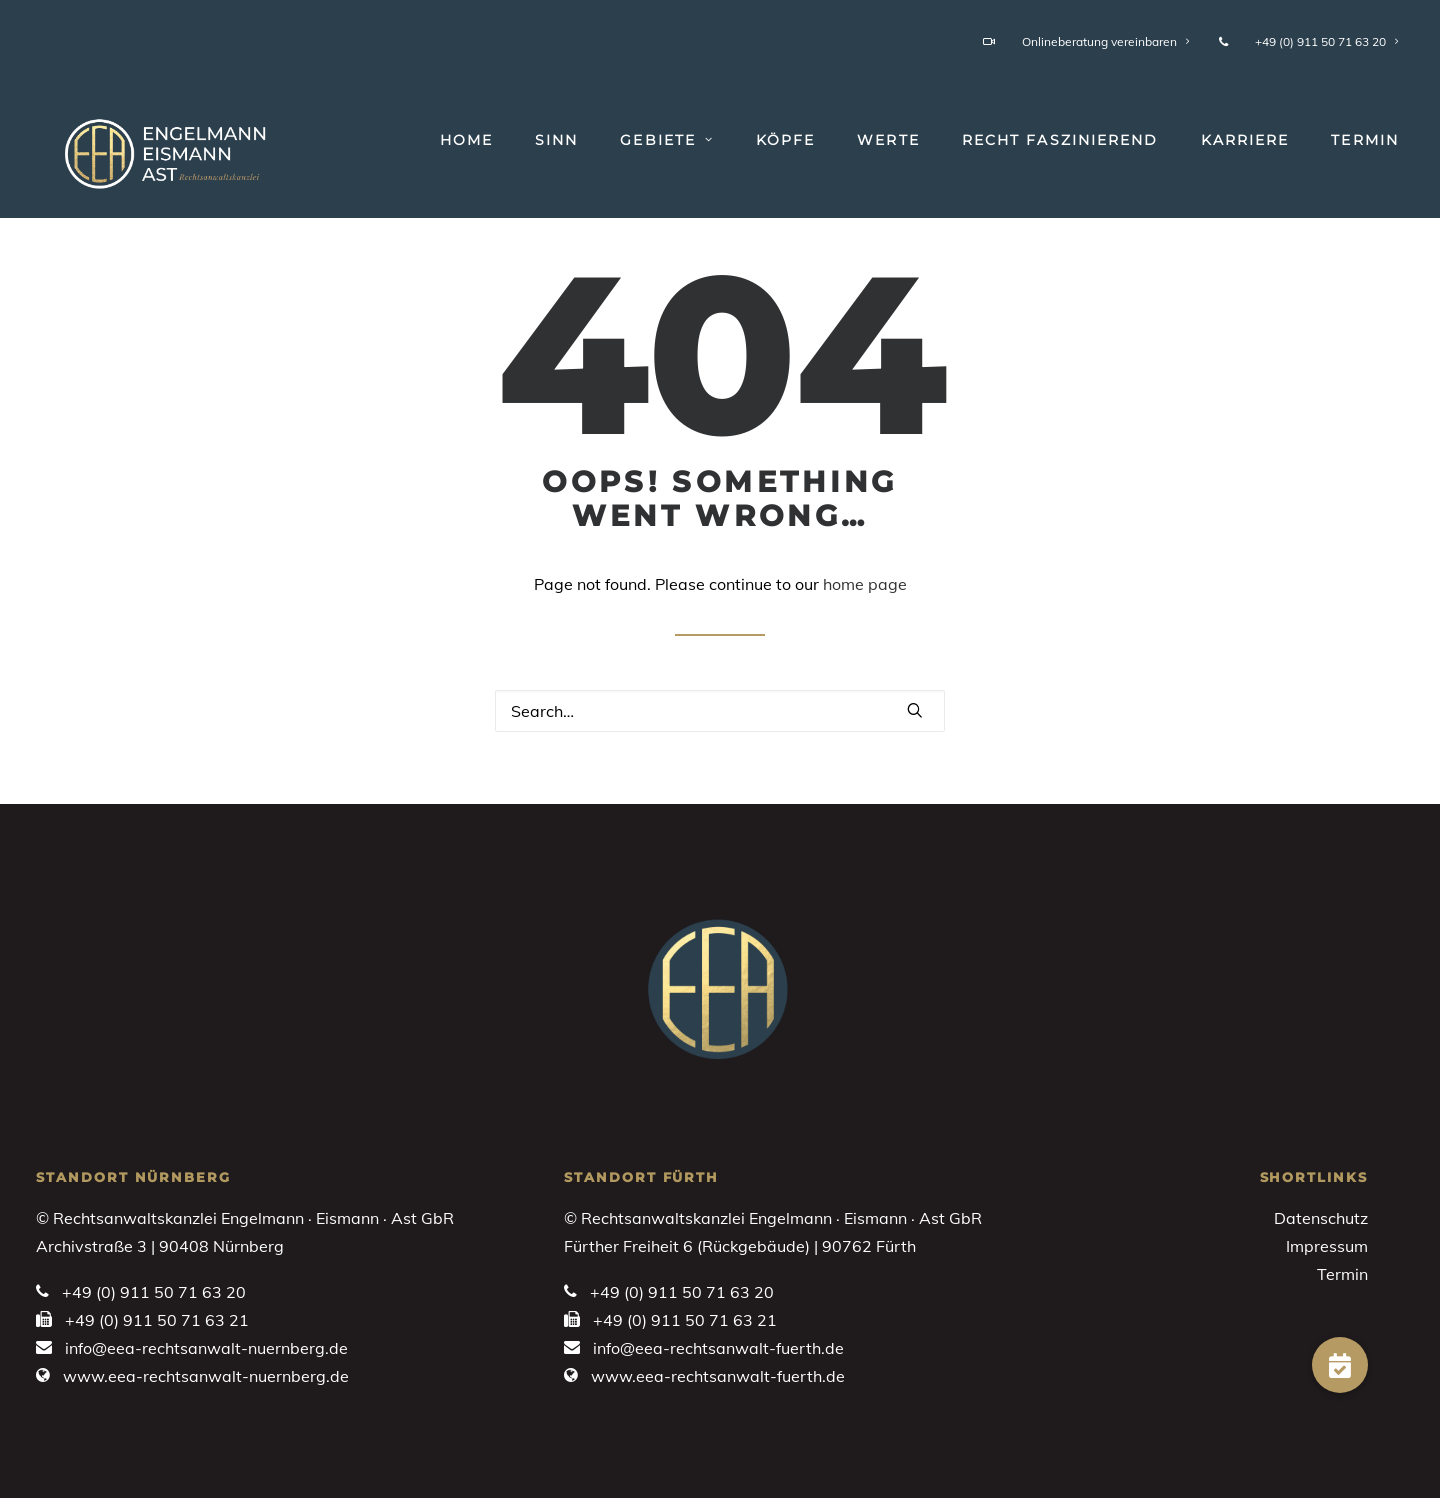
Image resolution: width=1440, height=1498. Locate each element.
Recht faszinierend (1060, 140)
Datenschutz (1321, 1218)
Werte (888, 140)
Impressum (1327, 1246)
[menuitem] (1090, 41)
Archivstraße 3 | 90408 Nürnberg (160, 1246)
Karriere (1245, 140)
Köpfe (786, 140)
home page (865, 584)
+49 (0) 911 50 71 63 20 (1309, 41)
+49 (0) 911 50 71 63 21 (157, 1320)
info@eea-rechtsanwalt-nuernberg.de (206, 1348)
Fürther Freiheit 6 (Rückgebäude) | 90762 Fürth (740, 1246)
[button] (915, 710)
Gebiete (666, 140)
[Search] (720, 711)
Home (466, 140)
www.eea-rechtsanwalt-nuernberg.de (206, 1376)
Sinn (556, 140)
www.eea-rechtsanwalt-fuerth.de (718, 1376)
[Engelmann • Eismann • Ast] (145, 149)
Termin (1365, 140)
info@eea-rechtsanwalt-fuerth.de (718, 1348)
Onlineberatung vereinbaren (1086, 41)
